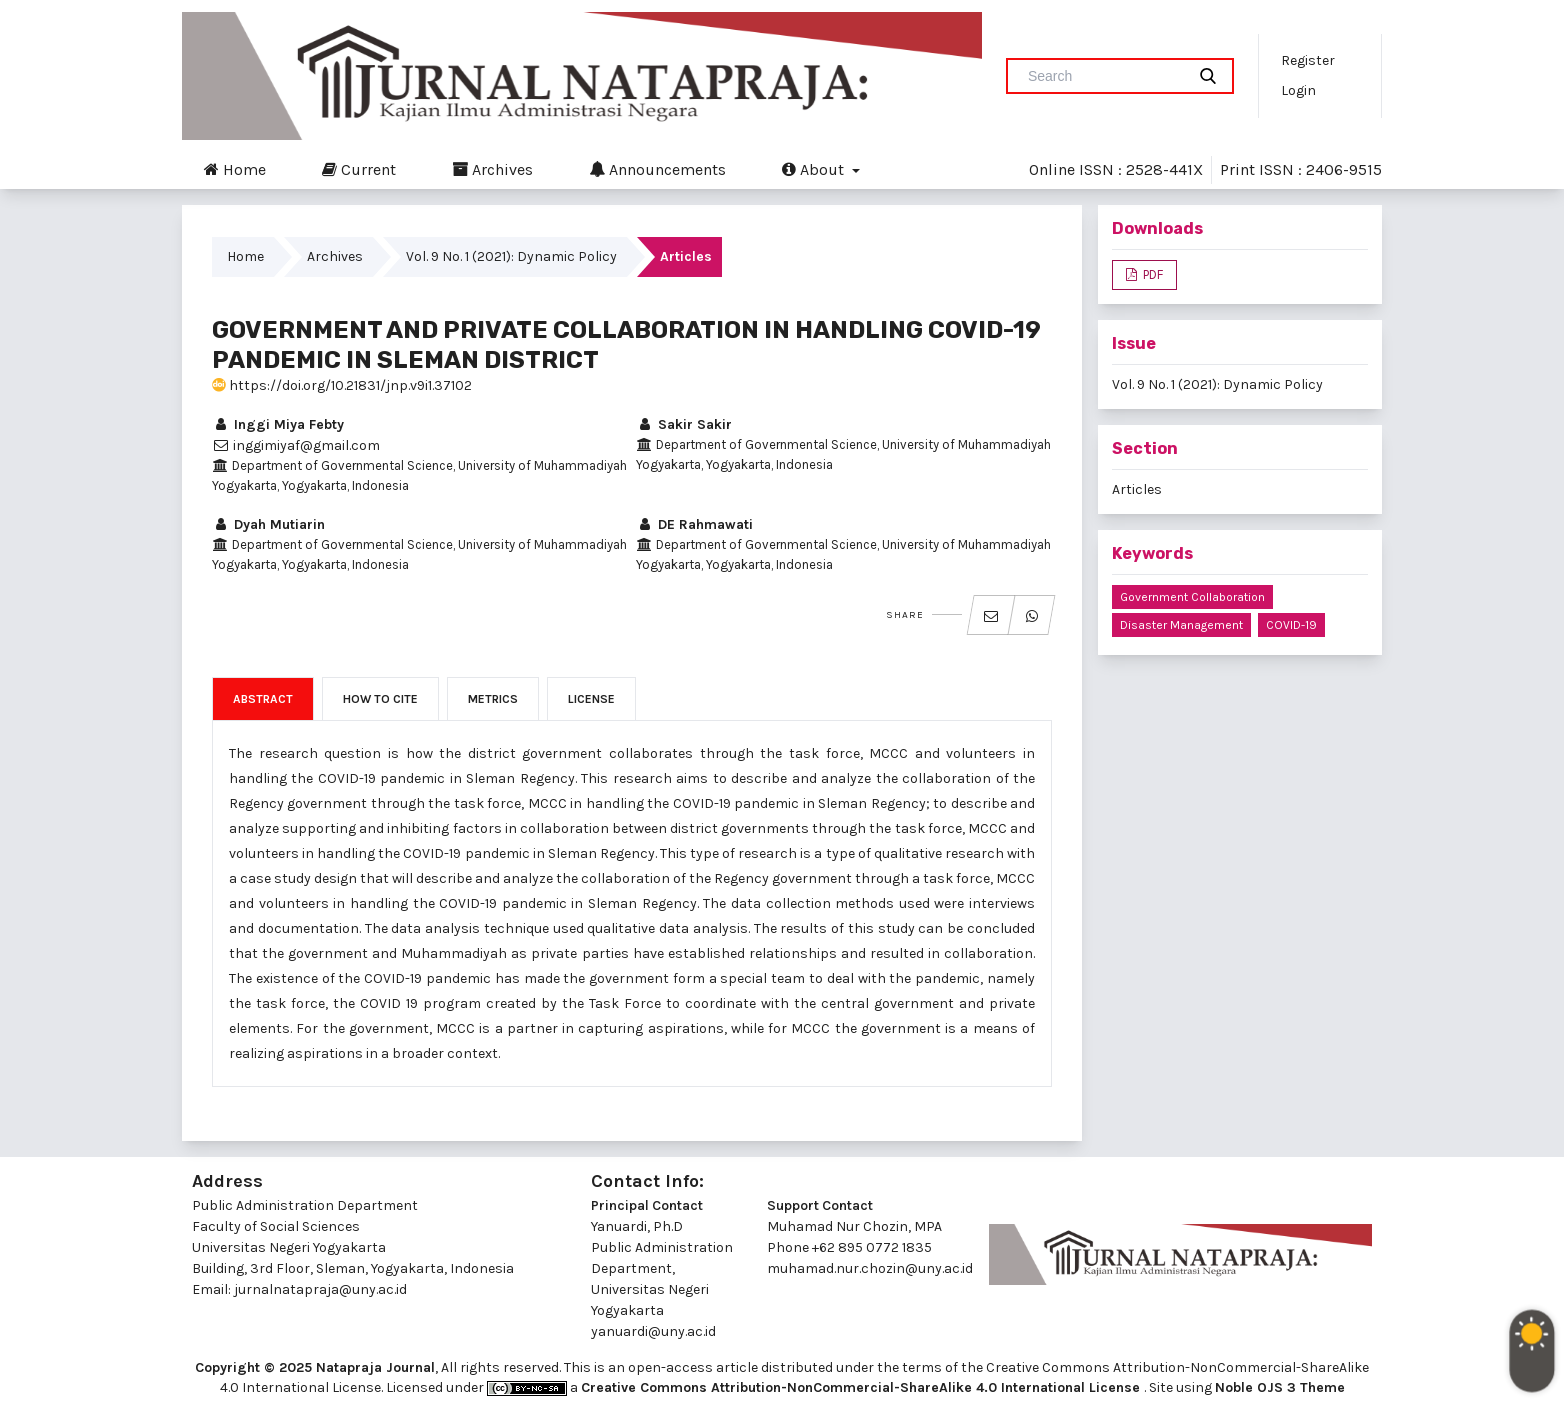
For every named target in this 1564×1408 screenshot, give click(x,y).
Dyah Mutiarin (268, 524)
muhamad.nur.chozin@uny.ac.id (870, 1268)
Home (235, 169)
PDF (1151, 274)
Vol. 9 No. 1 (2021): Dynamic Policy (511, 256)
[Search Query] (1104, 76)
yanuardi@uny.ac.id (653, 1331)
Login (1298, 90)
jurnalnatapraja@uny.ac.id (320, 1289)
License (591, 699)
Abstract (263, 699)
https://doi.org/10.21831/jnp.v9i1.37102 (342, 385)
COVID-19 (1291, 625)
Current (359, 169)
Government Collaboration (1192, 597)
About (815, 169)
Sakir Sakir (684, 424)
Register (1308, 60)
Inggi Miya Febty (278, 424)
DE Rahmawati (694, 524)
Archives (492, 169)
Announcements (657, 169)
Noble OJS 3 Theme (1280, 1387)
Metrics (493, 699)
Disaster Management (1181, 625)
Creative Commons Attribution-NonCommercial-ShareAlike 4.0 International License (862, 1387)
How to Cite (380, 699)
